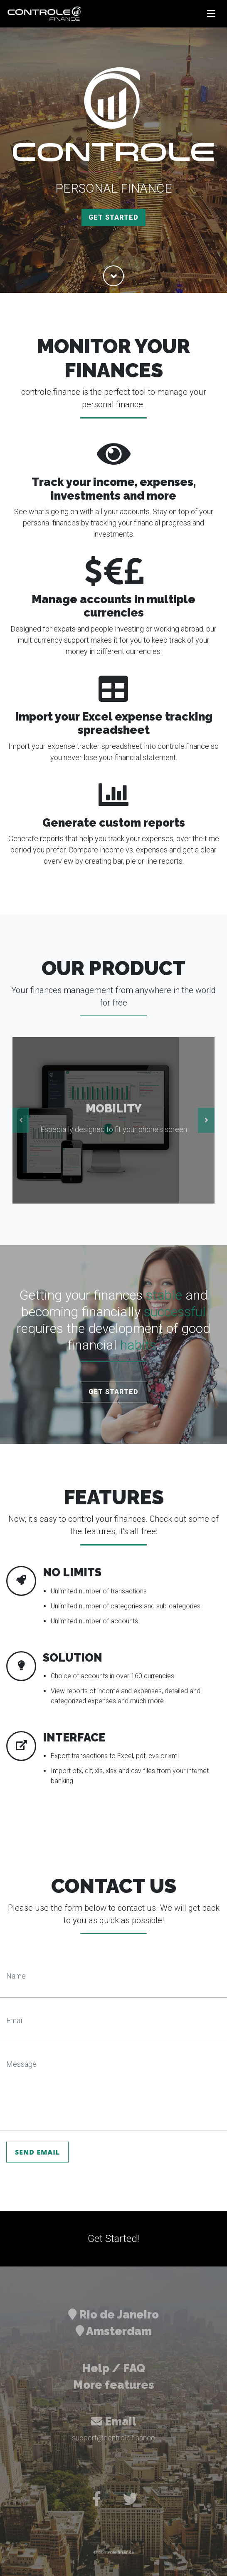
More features (113, 2384)
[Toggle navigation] (211, 13)
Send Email (37, 2152)
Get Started (113, 217)
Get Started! (113, 2238)
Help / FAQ (113, 2368)
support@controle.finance (113, 2437)
